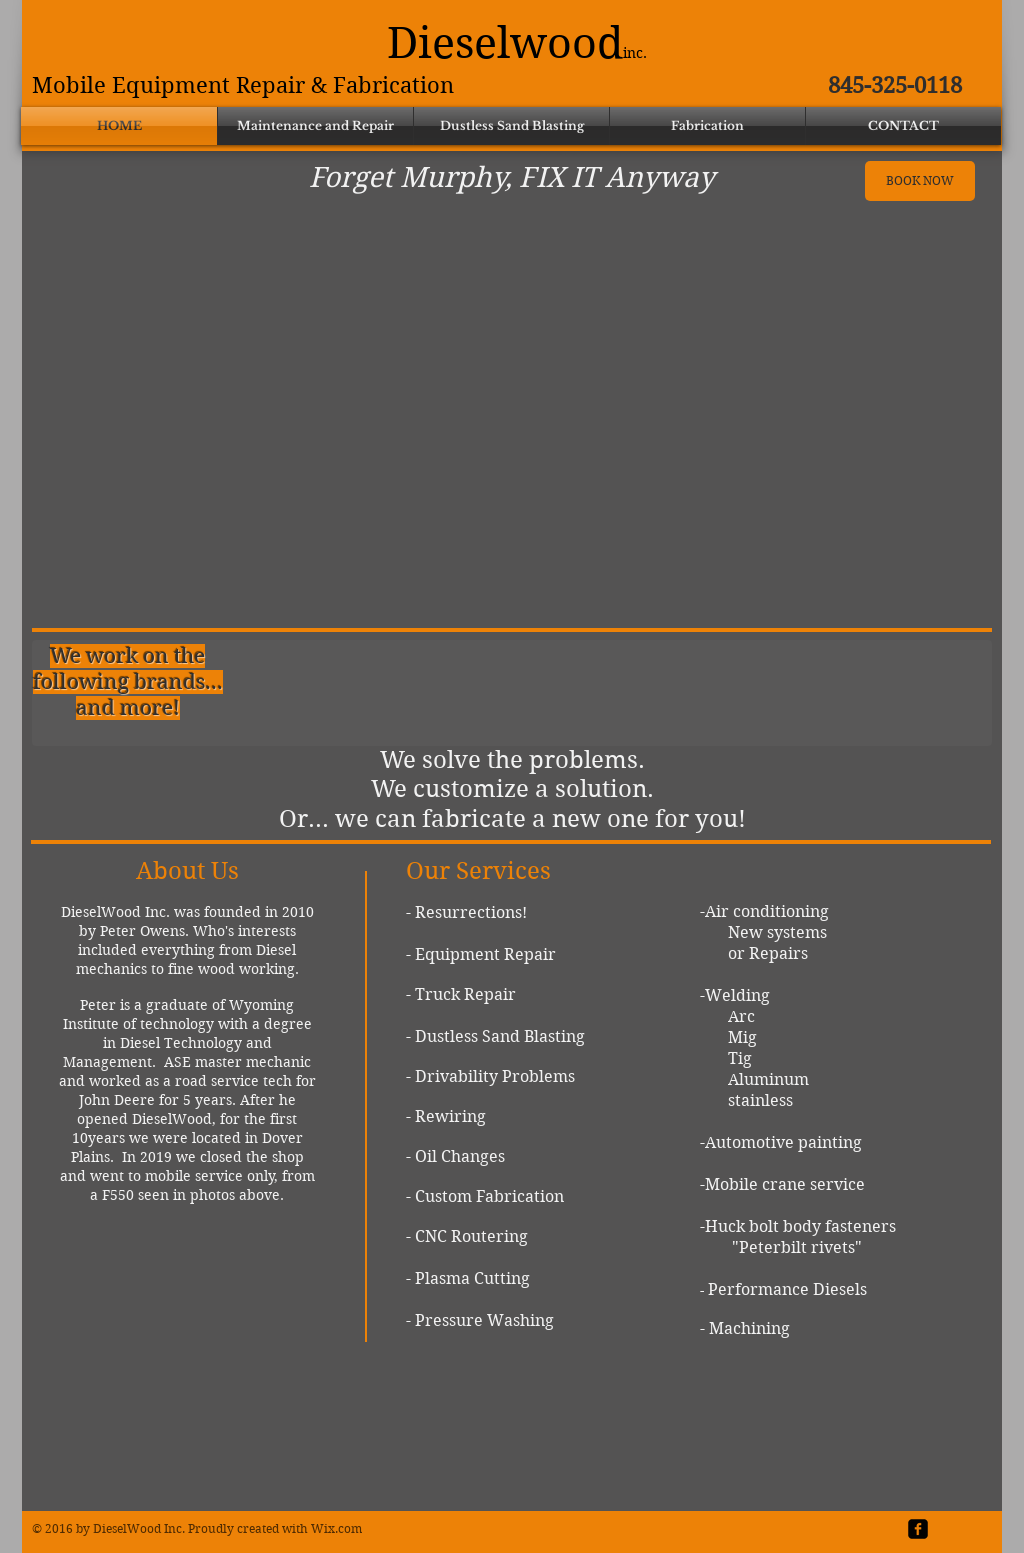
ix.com (343, 1528)
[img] (296, 686)
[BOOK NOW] (920, 181)
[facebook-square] (918, 1529)
